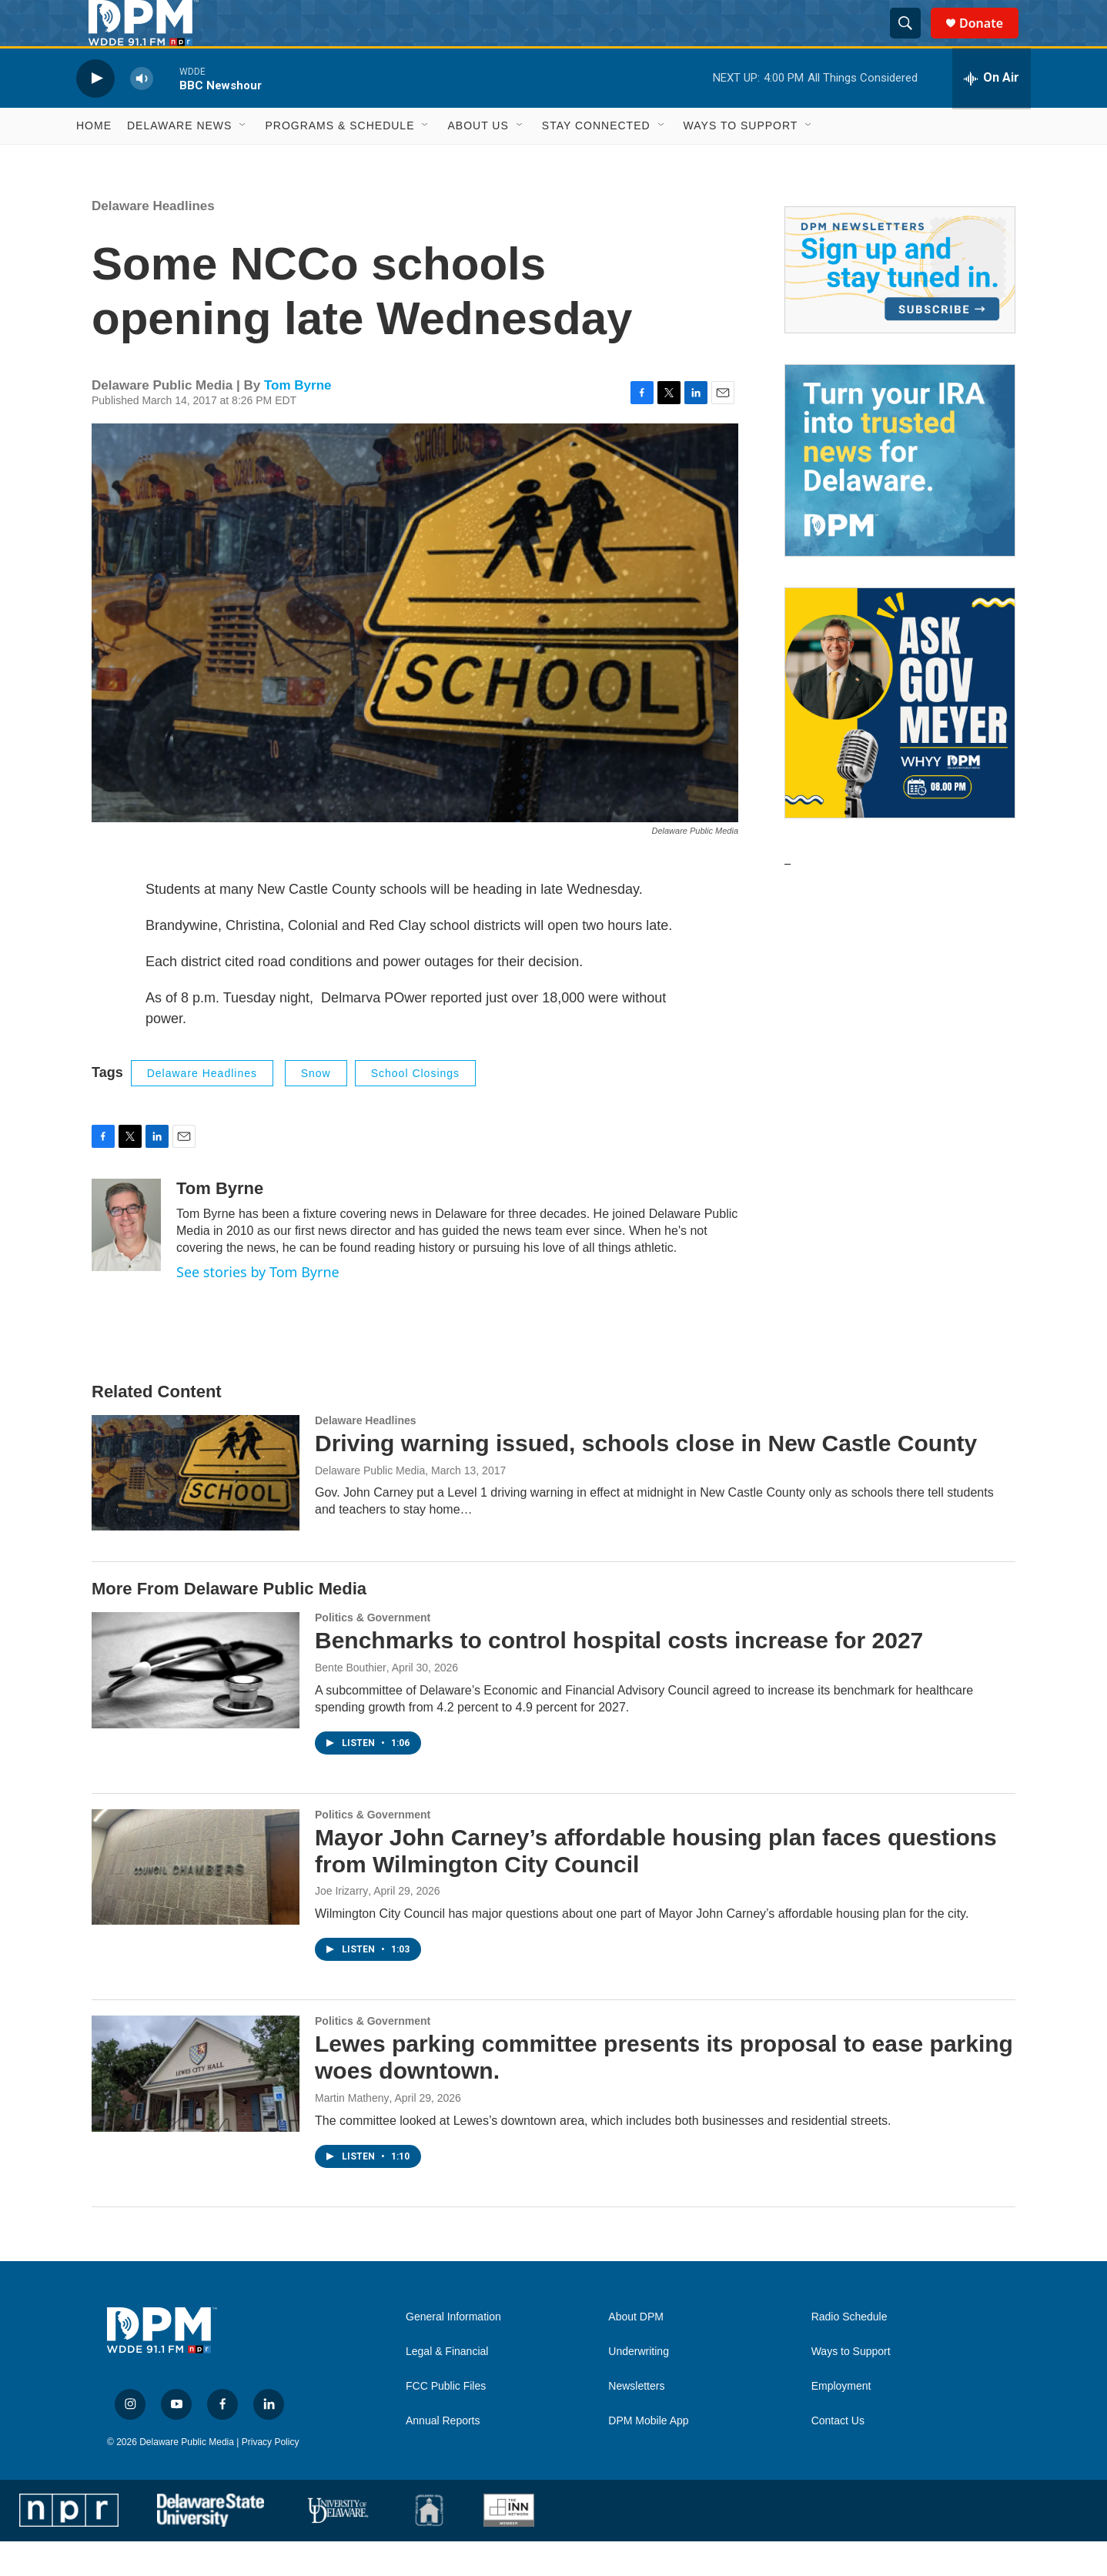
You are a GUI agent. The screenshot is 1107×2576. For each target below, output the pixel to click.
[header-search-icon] (912, 40)
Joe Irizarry (341, 1925)
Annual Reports (443, 2455)
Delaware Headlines (153, 240)
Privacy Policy (270, 2476)
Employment (841, 2421)
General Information (453, 2351)
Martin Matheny (352, 2132)
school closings (415, 1108)
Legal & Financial (447, 2386)
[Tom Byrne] (126, 1259)
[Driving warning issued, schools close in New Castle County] (195, 1507)
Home (94, 160)
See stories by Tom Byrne (257, 1306)
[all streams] (991, 113)
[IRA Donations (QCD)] (900, 495)
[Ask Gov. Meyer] (900, 737)
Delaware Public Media (370, 1505)
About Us (477, 160)
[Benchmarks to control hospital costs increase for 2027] (195, 1704)
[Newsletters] (900, 304)
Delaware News (179, 160)
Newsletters (636, 2421)
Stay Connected (596, 160)
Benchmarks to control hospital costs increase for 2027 (619, 1675)
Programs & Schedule (339, 160)
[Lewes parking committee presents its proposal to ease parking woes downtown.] (195, 2108)
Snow (316, 1108)
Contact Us (838, 2455)
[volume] (142, 112)
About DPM (636, 2351)
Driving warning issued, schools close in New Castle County (646, 1477)
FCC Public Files (446, 2421)
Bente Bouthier (350, 1702)
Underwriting (638, 2386)
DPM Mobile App (648, 2455)
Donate (990, 40)
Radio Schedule (849, 2351)
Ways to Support (741, 160)
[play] (95, 113)
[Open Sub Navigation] (243, 160)
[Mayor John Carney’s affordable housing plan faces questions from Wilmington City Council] (195, 1901)
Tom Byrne (298, 420)
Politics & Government (372, 1652)
